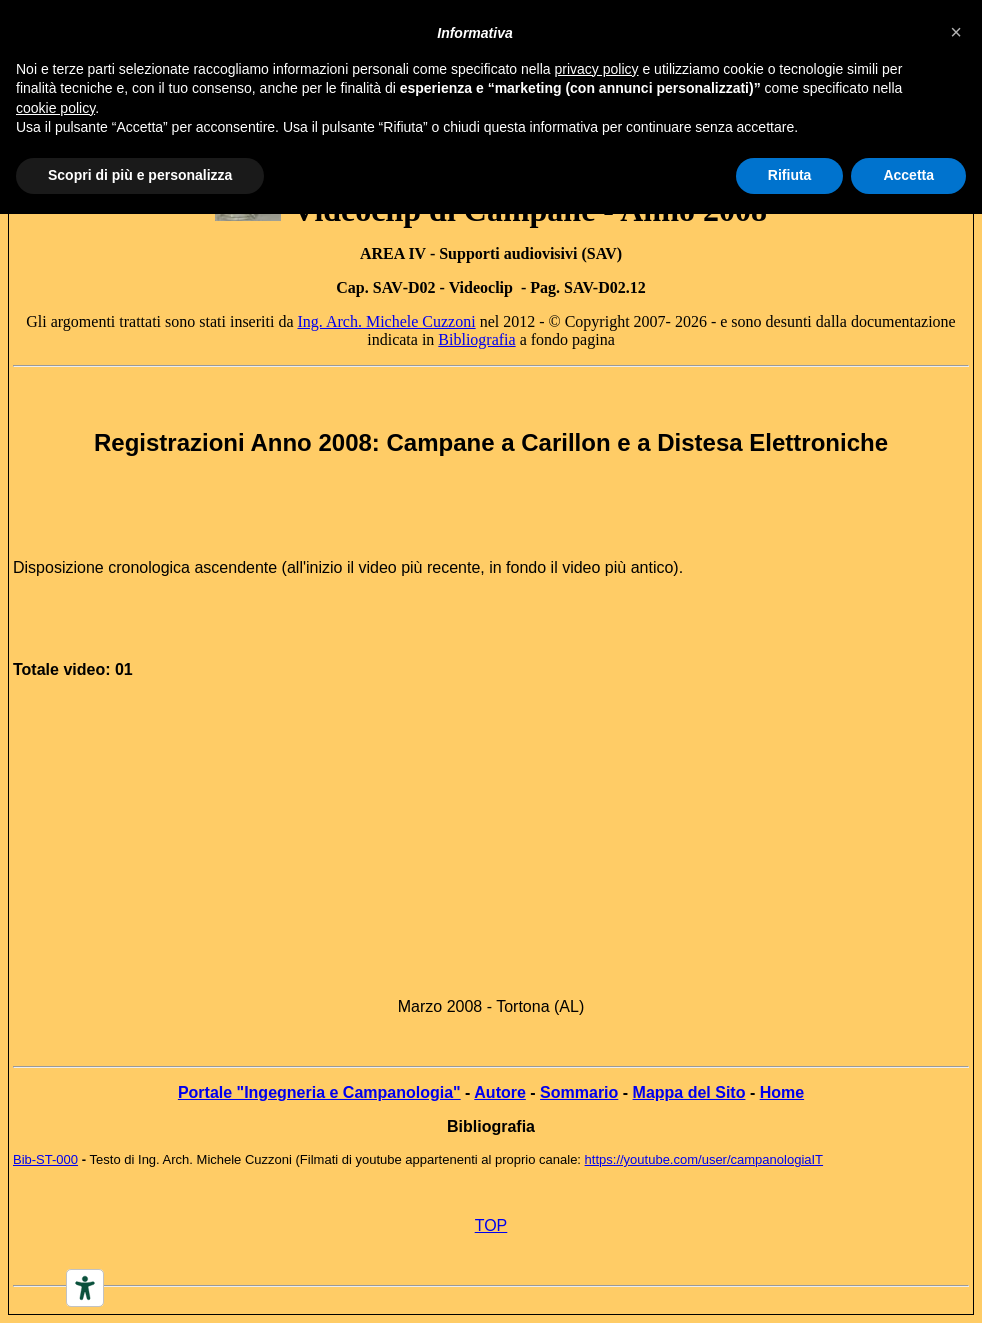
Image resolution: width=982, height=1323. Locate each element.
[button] (956, 32)
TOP (491, 1225)
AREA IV (393, 253)
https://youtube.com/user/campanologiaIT (704, 1159)
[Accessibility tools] (85, 1288)
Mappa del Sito (689, 1092)
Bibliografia (476, 339)
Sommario (579, 1092)
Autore (500, 1092)
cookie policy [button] (55, 108)
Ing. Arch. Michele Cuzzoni (386, 321)
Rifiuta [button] (790, 175)
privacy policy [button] (597, 69)
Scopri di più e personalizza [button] (140, 175)
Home (782, 1092)
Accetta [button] (908, 175)
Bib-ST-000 (45, 1159)
